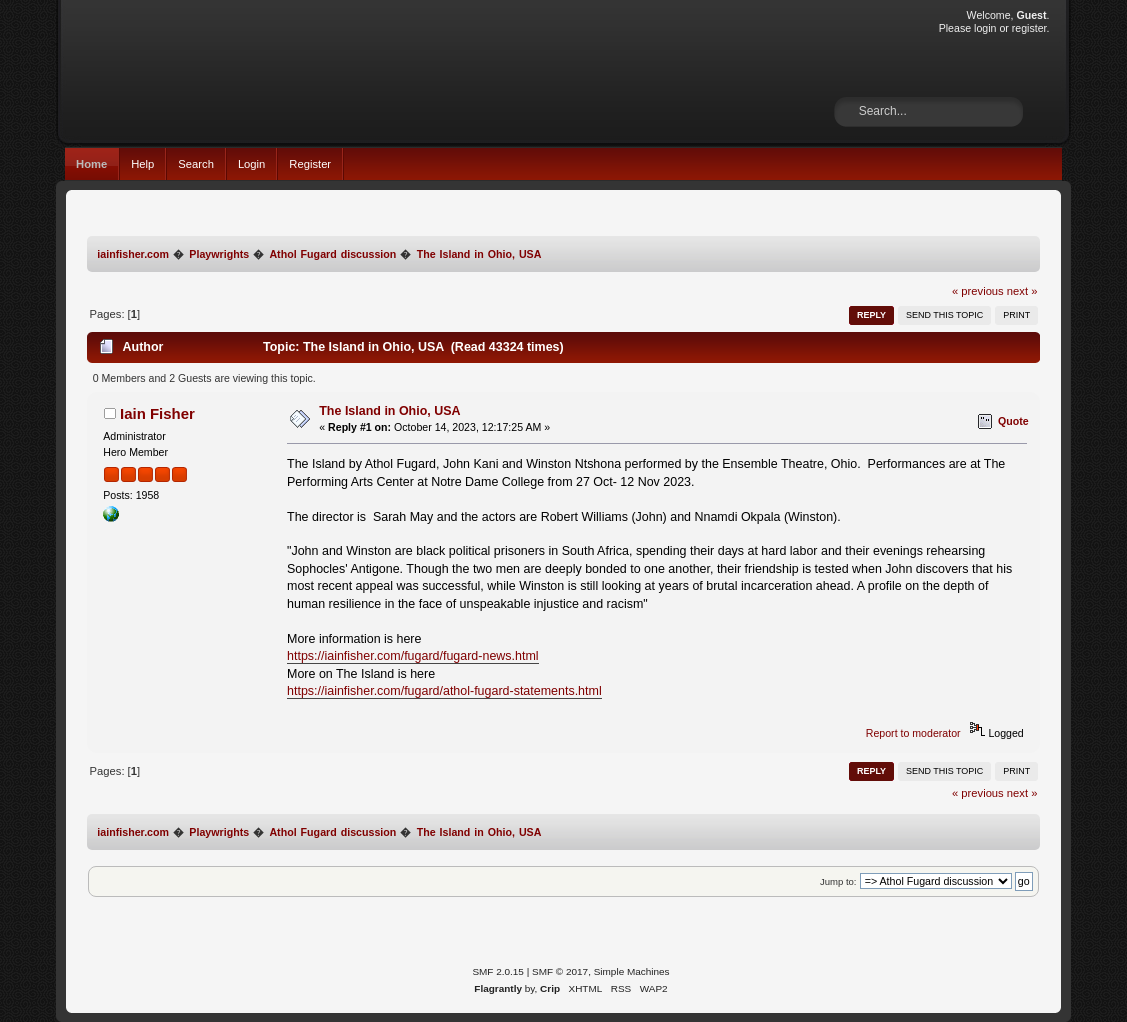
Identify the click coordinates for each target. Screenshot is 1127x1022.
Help (142, 164)
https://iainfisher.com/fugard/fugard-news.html (413, 656)
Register (310, 164)
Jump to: (838, 881)
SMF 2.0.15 (498, 971)
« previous (978, 291)
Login (251, 164)
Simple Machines (632, 971)
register (1029, 28)
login (985, 28)
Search (196, 164)
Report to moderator (913, 733)
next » (1022, 291)
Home (91, 164)
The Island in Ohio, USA (389, 411)
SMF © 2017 (560, 971)
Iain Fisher (157, 413)
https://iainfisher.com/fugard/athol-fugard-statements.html (444, 691)
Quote (1013, 421)
